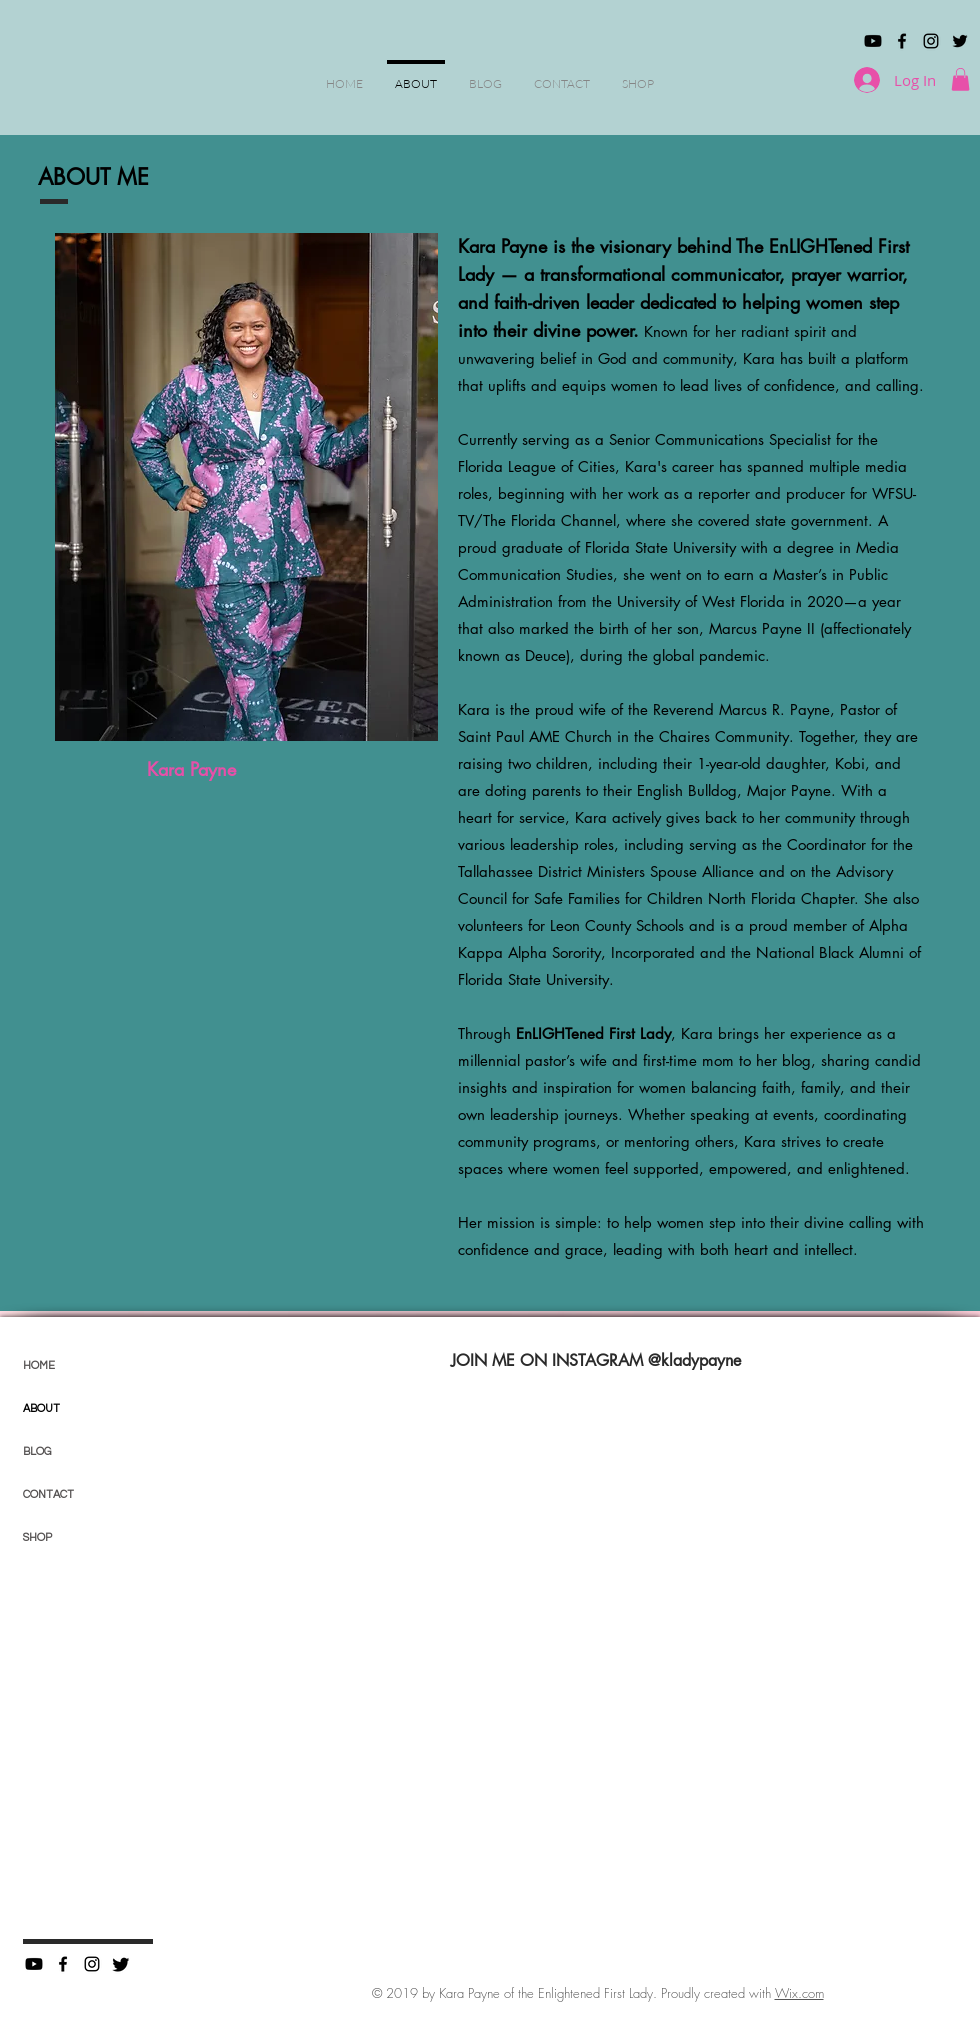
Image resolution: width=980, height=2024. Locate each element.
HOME (39, 1365)
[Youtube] (873, 41)
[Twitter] (121, 1964)
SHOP (37, 1537)
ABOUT (41, 1408)
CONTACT (48, 1494)
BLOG (37, 1451)
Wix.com (799, 1993)
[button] (960, 79)
